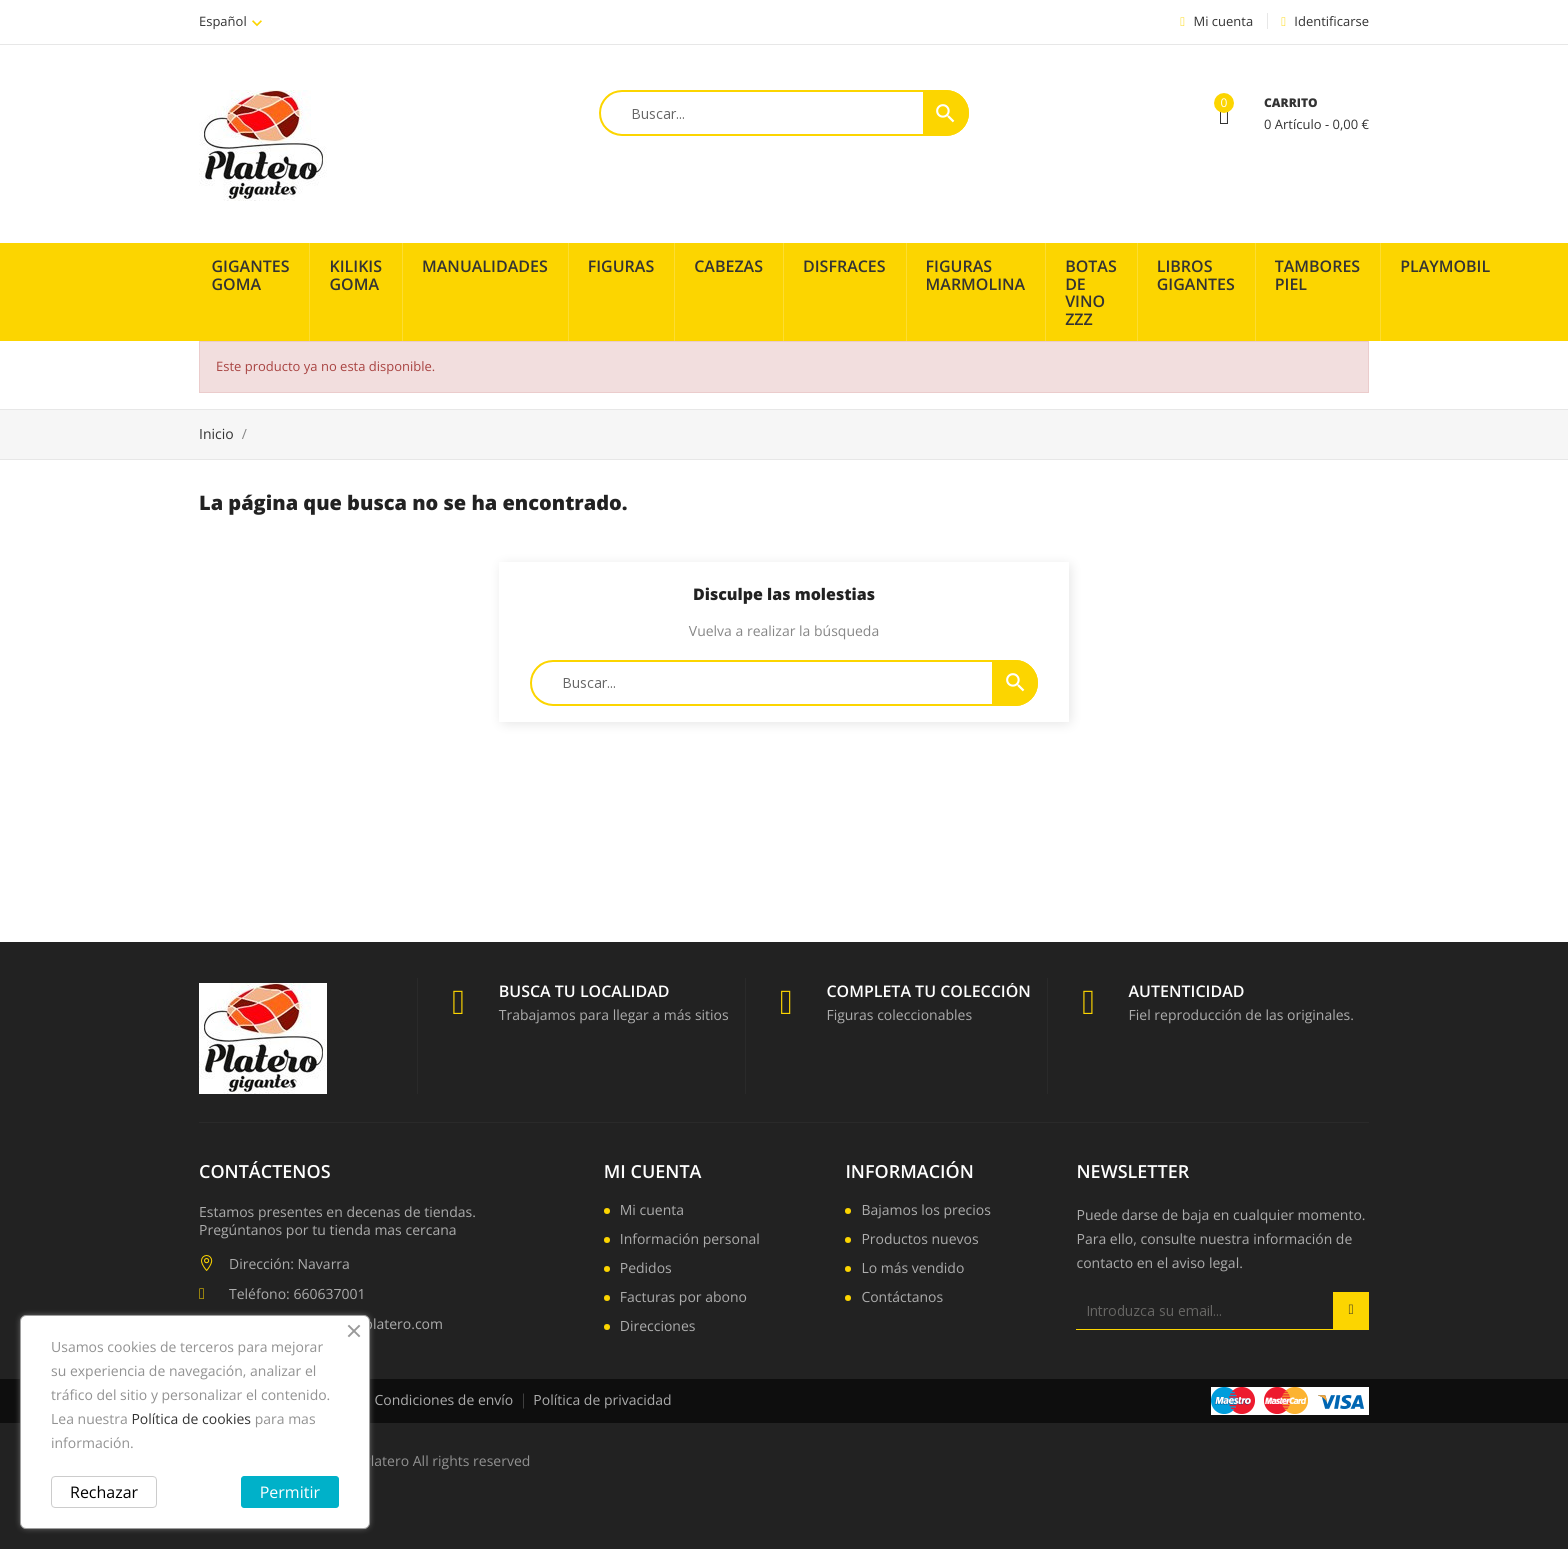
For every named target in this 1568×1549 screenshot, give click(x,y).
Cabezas (728, 266)
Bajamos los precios (926, 1212)
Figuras (621, 266)
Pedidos (646, 1270)
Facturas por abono (683, 1299)
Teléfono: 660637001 (297, 1294)
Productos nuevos (919, 1241)
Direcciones (658, 1328)
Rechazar (104, 1492)
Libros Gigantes (1196, 275)
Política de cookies (191, 1419)
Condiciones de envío (443, 1400)
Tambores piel (1317, 275)
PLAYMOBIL (1445, 266)
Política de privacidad (602, 1400)
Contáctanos (902, 1299)
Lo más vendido (912, 1270)
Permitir (290, 1492)
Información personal (690, 1241)
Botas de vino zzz (1091, 292)
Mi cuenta (653, 1172)
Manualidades (485, 266)
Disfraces (844, 266)
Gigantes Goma (251, 275)
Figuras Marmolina (976, 275)
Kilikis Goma (355, 275)
